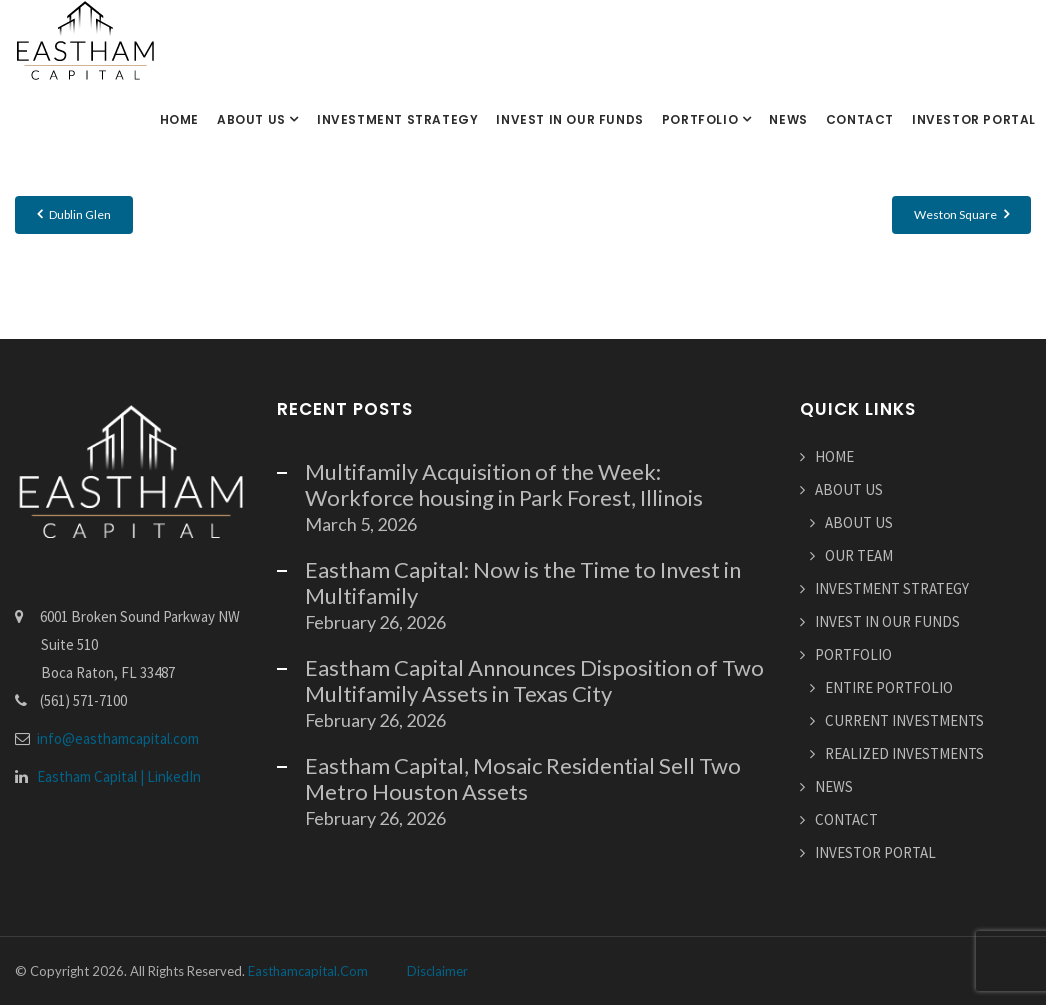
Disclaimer (437, 971)
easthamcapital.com (308, 971)
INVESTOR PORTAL (974, 119)
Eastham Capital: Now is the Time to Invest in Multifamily (523, 582)
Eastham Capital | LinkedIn (119, 776)
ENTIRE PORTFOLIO (889, 687)
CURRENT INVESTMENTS (904, 720)
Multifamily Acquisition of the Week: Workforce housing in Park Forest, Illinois (504, 484)
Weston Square (961, 214)
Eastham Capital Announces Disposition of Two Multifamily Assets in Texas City (534, 680)
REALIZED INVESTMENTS (904, 753)
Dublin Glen (74, 214)
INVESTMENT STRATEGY (397, 119)
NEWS (788, 119)
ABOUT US (253, 119)
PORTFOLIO (702, 119)
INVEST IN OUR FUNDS (569, 119)
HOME (179, 119)
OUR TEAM (859, 555)
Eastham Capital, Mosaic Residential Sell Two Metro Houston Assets (523, 778)
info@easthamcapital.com (118, 738)
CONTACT (860, 119)
